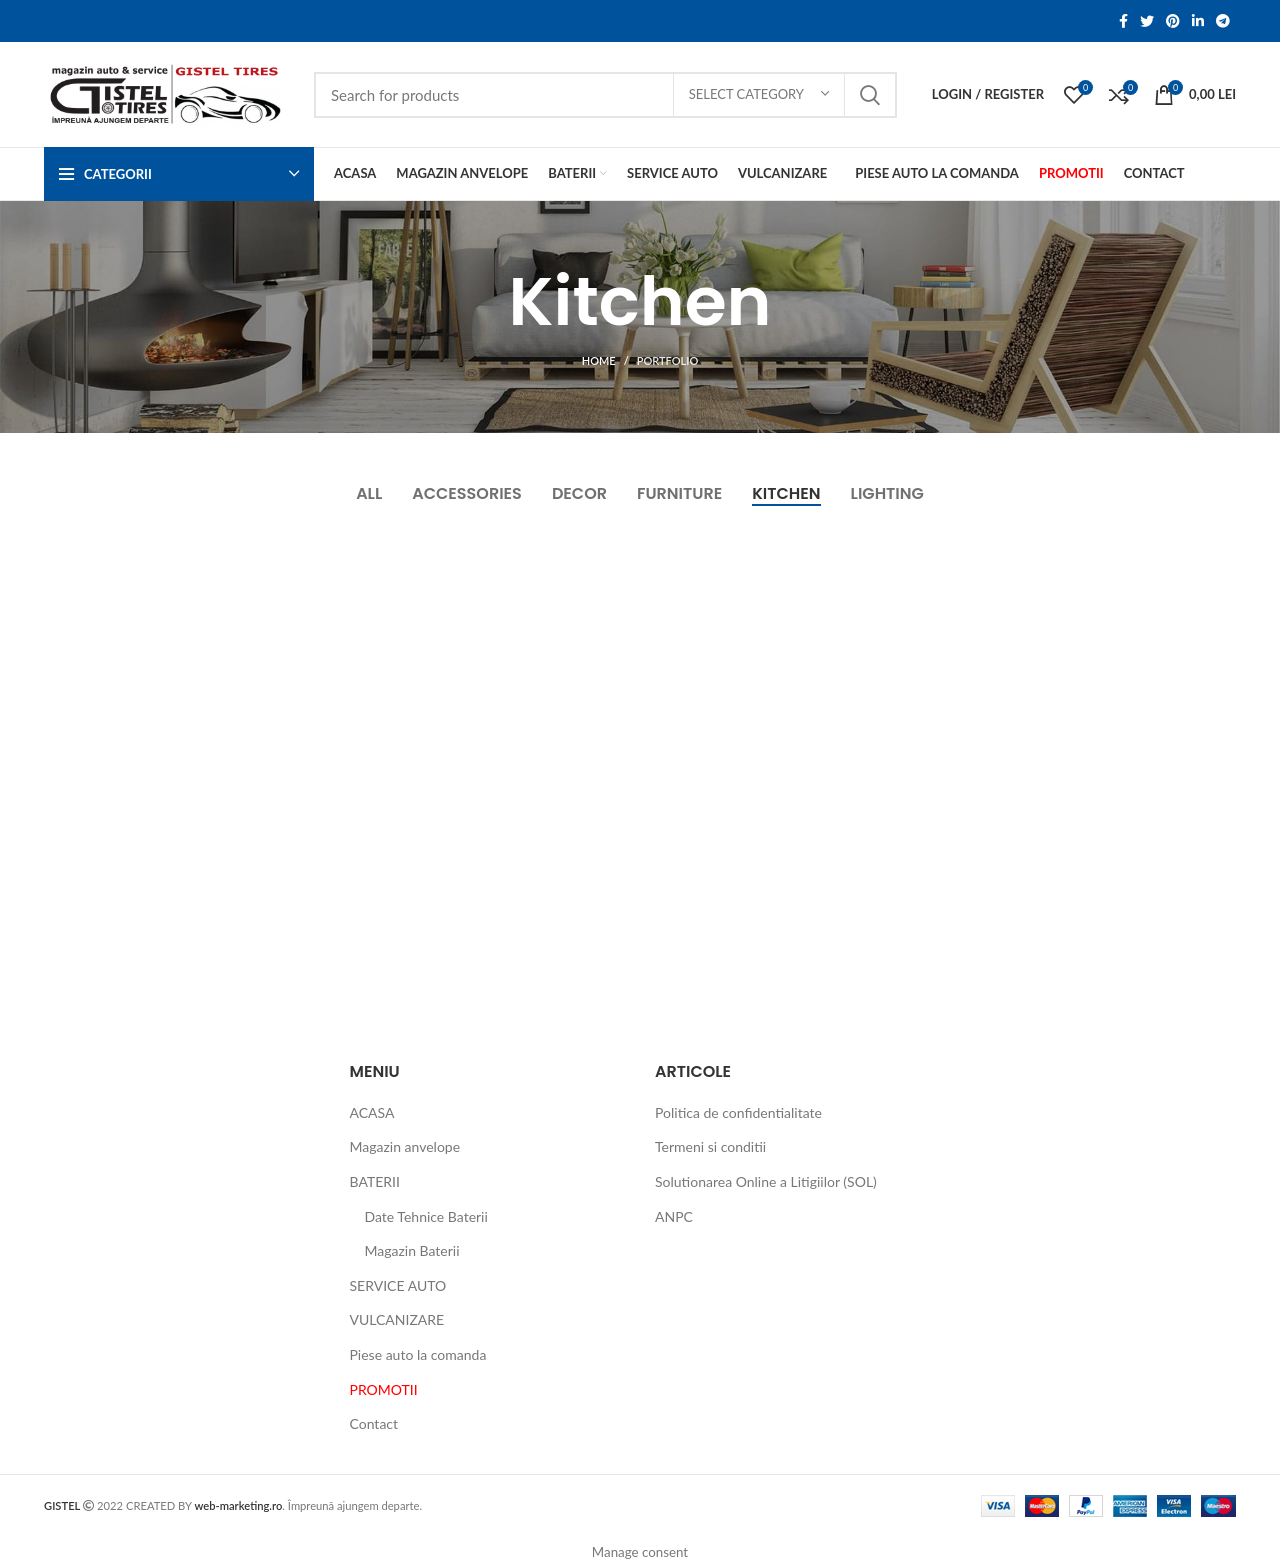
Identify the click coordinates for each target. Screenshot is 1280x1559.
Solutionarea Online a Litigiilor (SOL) (766, 1181)
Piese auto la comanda (418, 1354)
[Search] (605, 95)
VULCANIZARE (397, 1319)
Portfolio (668, 360)
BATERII (375, 1181)
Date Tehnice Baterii (426, 1216)
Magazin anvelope (405, 1146)
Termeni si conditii (710, 1146)
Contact (374, 1423)
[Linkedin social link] (1198, 21)
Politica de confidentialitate (738, 1112)
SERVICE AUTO (398, 1285)
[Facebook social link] (1123, 21)
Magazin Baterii (412, 1250)
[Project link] (242, 732)
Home (599, 360)
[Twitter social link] (1147, 21)
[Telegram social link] (1223, 21)
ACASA (372, 1112)
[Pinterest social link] (1173, 21)
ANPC (674, 1216)
